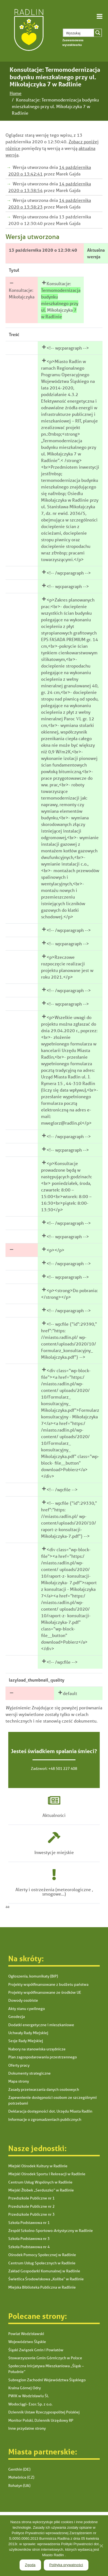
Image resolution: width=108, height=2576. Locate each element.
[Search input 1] (82, 33)
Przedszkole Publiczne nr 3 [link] (31, 2214)
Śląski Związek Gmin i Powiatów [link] (35, 2349)
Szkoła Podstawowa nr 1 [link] (29, 2222)
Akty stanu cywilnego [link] (26, 2008)
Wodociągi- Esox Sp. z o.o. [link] (30, 2404)
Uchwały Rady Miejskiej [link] (28, 2032)
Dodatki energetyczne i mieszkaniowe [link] (41, 2024)
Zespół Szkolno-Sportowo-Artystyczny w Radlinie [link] (50, 2230)
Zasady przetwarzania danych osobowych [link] (43, 2089)
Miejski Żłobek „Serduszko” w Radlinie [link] (41, 2190)
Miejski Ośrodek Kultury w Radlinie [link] (38, 2165)
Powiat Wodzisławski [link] (26, 2333)
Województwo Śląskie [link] (27, 2341)
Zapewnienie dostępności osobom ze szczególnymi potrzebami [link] (52, 2100)
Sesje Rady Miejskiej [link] (25, 2040)
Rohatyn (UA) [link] (19, 2485)
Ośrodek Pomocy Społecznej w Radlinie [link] (42, 2254)
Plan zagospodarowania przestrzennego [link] (42, 2057)
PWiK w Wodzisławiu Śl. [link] (28, 2395)
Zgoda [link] (30, 2565)
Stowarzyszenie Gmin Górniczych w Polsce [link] (45, 2357)
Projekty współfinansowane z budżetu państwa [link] (48, 1984)
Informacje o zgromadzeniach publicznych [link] (44, 2119)
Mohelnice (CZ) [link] (21, 2477)
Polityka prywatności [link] (66, 2565)
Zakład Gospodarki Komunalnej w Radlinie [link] (44, 2271)
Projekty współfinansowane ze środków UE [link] (44, 1992)
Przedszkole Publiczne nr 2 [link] (31, 2206)
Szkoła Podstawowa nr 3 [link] (29, 2238)
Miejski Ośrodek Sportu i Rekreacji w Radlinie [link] (46, 2173)
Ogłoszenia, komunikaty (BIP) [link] (33, 1976)
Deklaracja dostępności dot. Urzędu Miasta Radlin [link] (50, 2111)
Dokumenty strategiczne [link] (29, 2073)
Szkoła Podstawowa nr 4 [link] (29, 2246)
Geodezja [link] (16, 2016)
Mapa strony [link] (18, 2081)
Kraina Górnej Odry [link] (24, 2387)
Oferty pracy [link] (18, 2065)
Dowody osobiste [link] (23, 2000)
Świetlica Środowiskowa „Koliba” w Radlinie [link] (46, 2278)
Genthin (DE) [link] (19, 2469)
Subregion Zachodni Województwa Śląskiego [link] (47, 2379)
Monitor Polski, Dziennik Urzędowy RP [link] (40, 2420)
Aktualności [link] (54, 1815)
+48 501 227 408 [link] (62, 1768)
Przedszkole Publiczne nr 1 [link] (31, 2198)
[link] (28, 31)
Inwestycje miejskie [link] (54, 1852)
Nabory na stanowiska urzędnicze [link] (37, 2049)
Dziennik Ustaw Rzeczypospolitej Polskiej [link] (44, 2412)
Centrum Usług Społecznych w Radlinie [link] (41, 2263)
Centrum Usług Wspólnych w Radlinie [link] (40, 2182)
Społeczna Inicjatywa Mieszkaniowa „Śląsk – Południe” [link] (46, 2368)
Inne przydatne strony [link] (27, 2428)
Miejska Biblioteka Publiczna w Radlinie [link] (42, 2287)
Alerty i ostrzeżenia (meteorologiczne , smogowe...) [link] (54, 1891)
